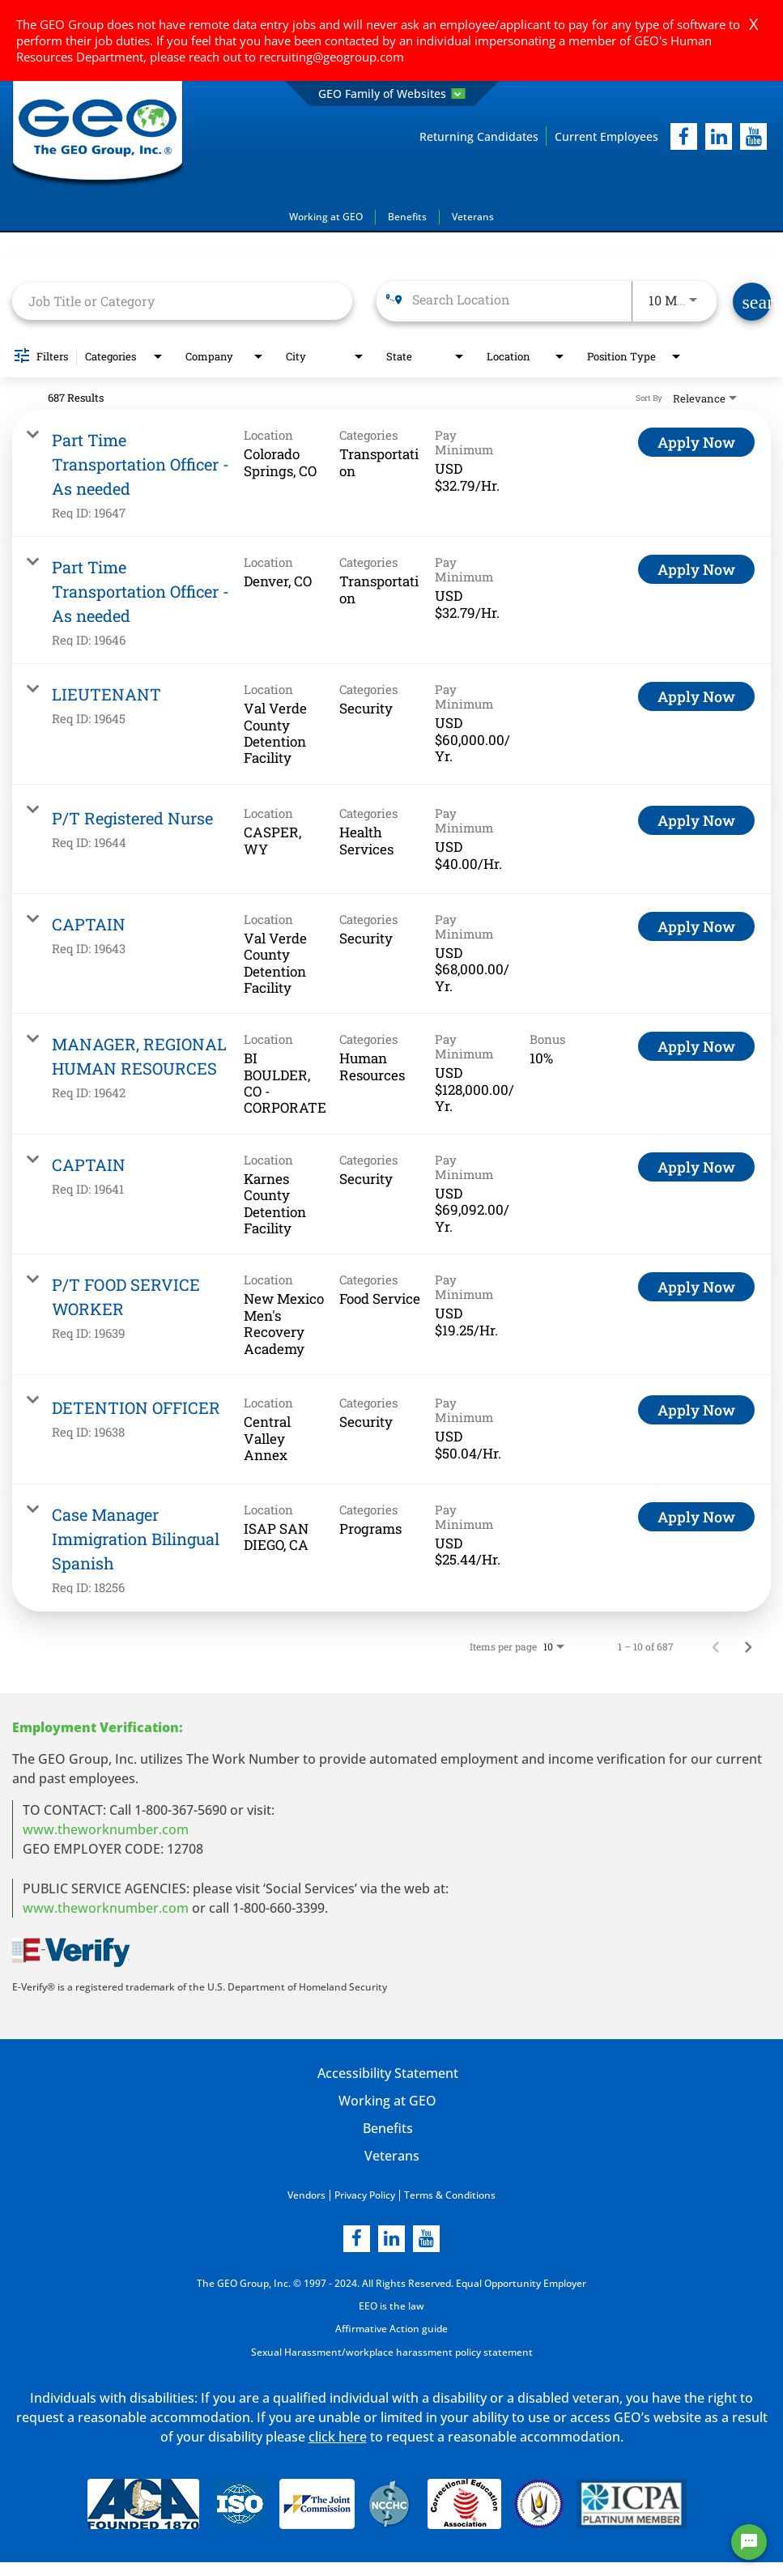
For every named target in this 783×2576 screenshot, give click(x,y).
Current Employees (606, 136)
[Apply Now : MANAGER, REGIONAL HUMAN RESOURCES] (696, 1046)
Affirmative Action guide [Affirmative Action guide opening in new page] (391, 2328)
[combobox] (182, 301)
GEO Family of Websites (391, 93)
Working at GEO (326, 217)
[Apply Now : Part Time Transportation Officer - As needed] (696, 442)
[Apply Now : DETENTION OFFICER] (696, 1409)
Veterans (473, 217)
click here (338, 2435)
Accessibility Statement (387, 2073)
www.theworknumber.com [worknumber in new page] (106, 1829)
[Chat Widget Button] (749, 2542)
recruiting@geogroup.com (331, 57)
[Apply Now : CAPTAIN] (696, 925)
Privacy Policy (364, 2195)
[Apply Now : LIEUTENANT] (696, 696)
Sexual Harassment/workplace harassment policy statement (392, 2350)
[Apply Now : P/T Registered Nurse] (696, 820)
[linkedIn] (718, 136)
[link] (391, 473)
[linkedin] (391, 2238)
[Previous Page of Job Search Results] (716, 1646)
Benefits (407, 217)
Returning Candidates (478, 136)
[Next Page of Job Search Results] (748, 1646)
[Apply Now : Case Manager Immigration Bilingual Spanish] (696, 1516)
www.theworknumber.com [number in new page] (106, 1908)
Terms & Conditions (450, 2195)
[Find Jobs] (752, 302)
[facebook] (683, 136)
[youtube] (753, 136)
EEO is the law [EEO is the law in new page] (391, 2305)
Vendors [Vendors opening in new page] (306, 2195)
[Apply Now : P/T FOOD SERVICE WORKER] (696, 1286)
